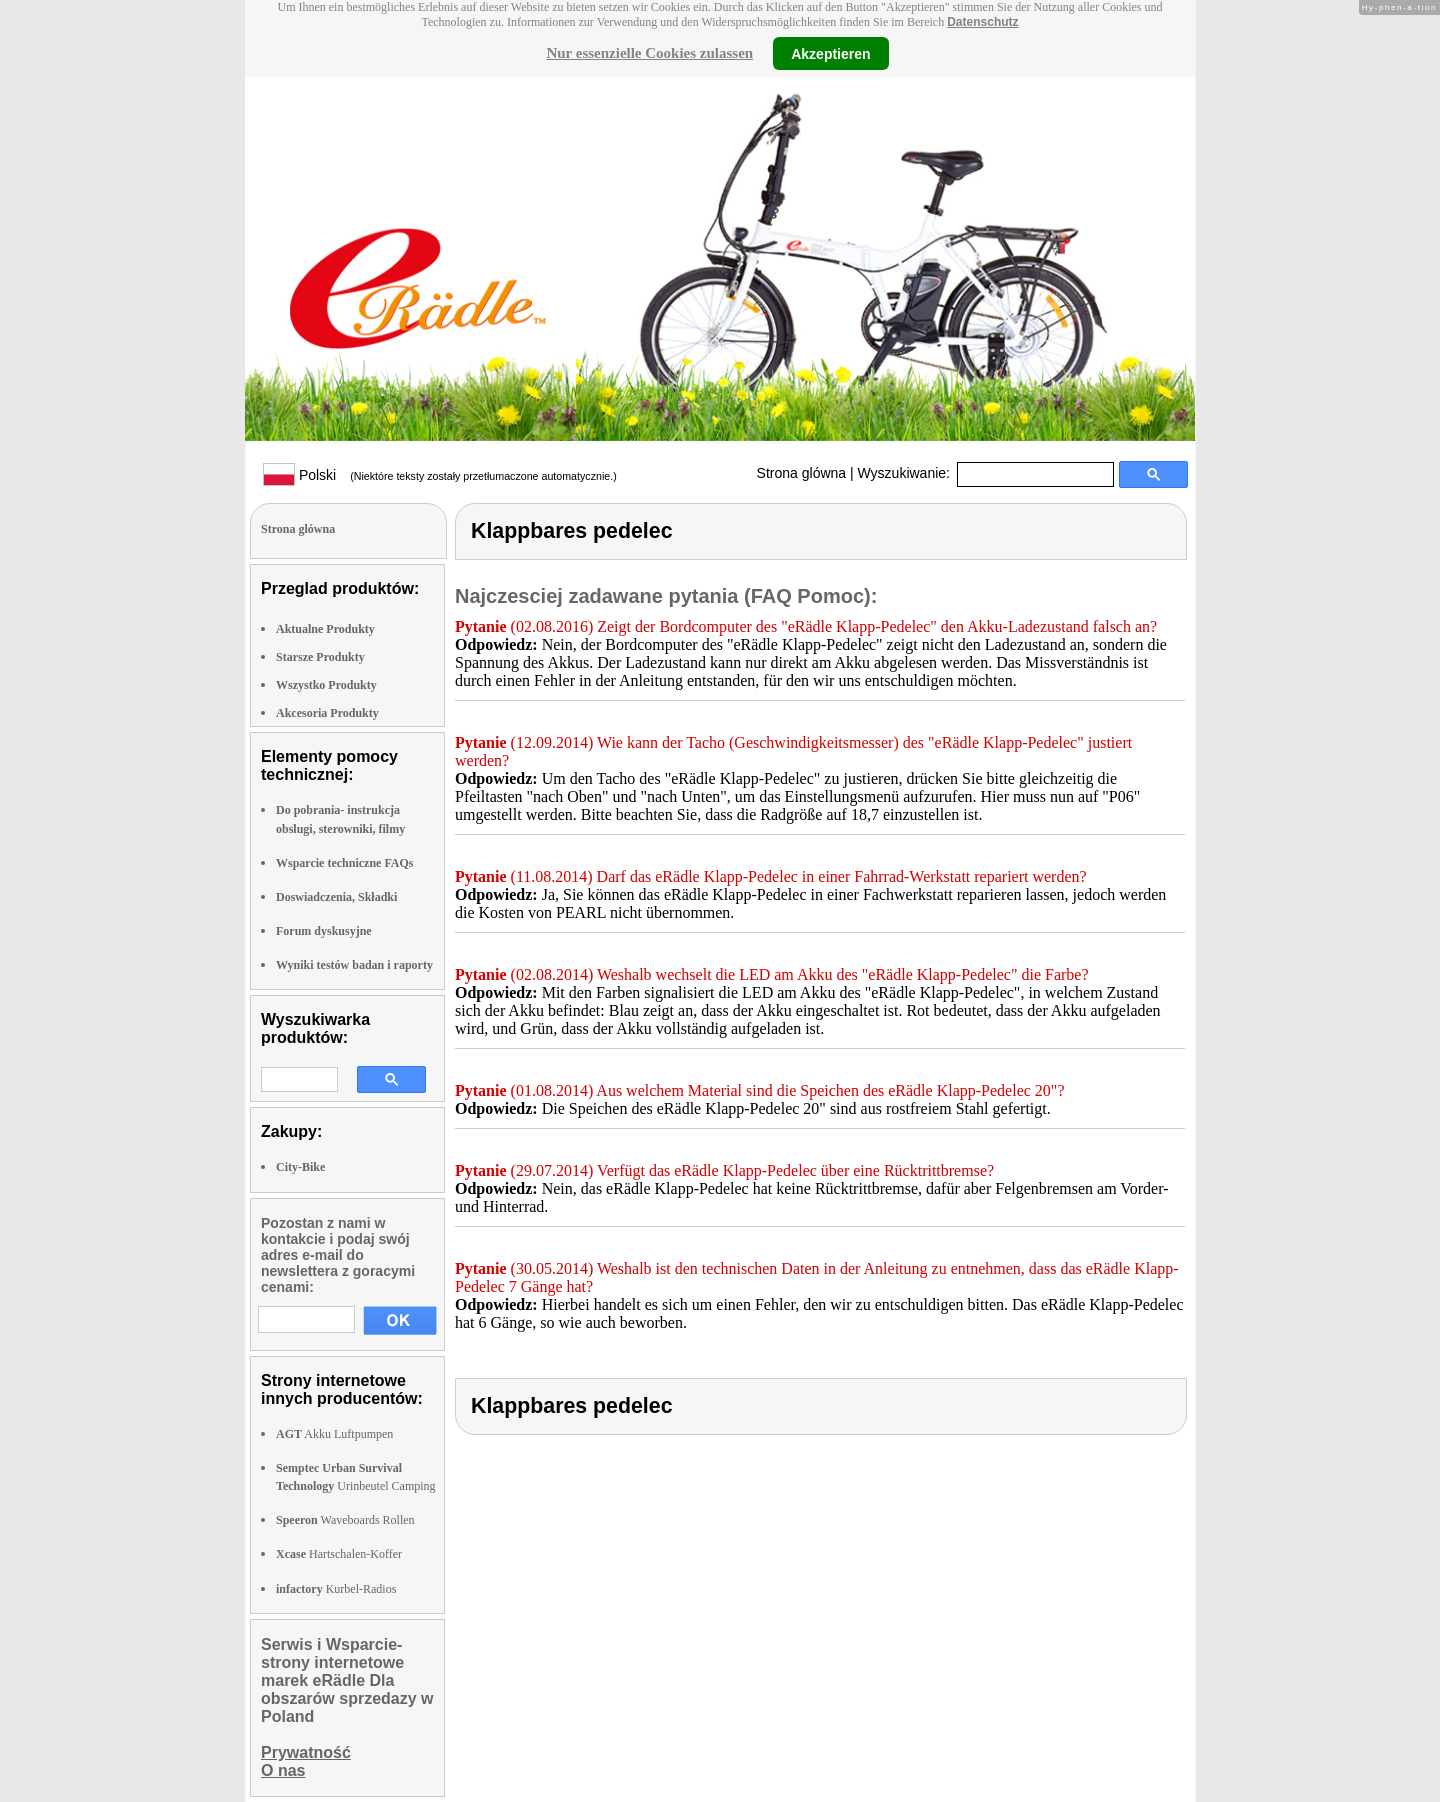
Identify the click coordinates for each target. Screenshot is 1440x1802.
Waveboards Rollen (345, 1520)
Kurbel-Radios (336, 1589)
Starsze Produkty (320, 657)
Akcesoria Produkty (327, 713)
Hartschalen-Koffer (339, 1554)
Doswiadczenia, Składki (336, 897)
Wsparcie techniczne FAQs (345, 863)
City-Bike (300, 1167)
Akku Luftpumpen (334, 1434)
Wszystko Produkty (326, 685)
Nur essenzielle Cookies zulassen (649, 53)
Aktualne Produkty (325, 629)
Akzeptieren (830, 53)
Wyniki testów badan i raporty (354, 965)
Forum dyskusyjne (324, 931)
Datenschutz (982, 22)
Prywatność (306, 1752)
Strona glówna (802, 473)
